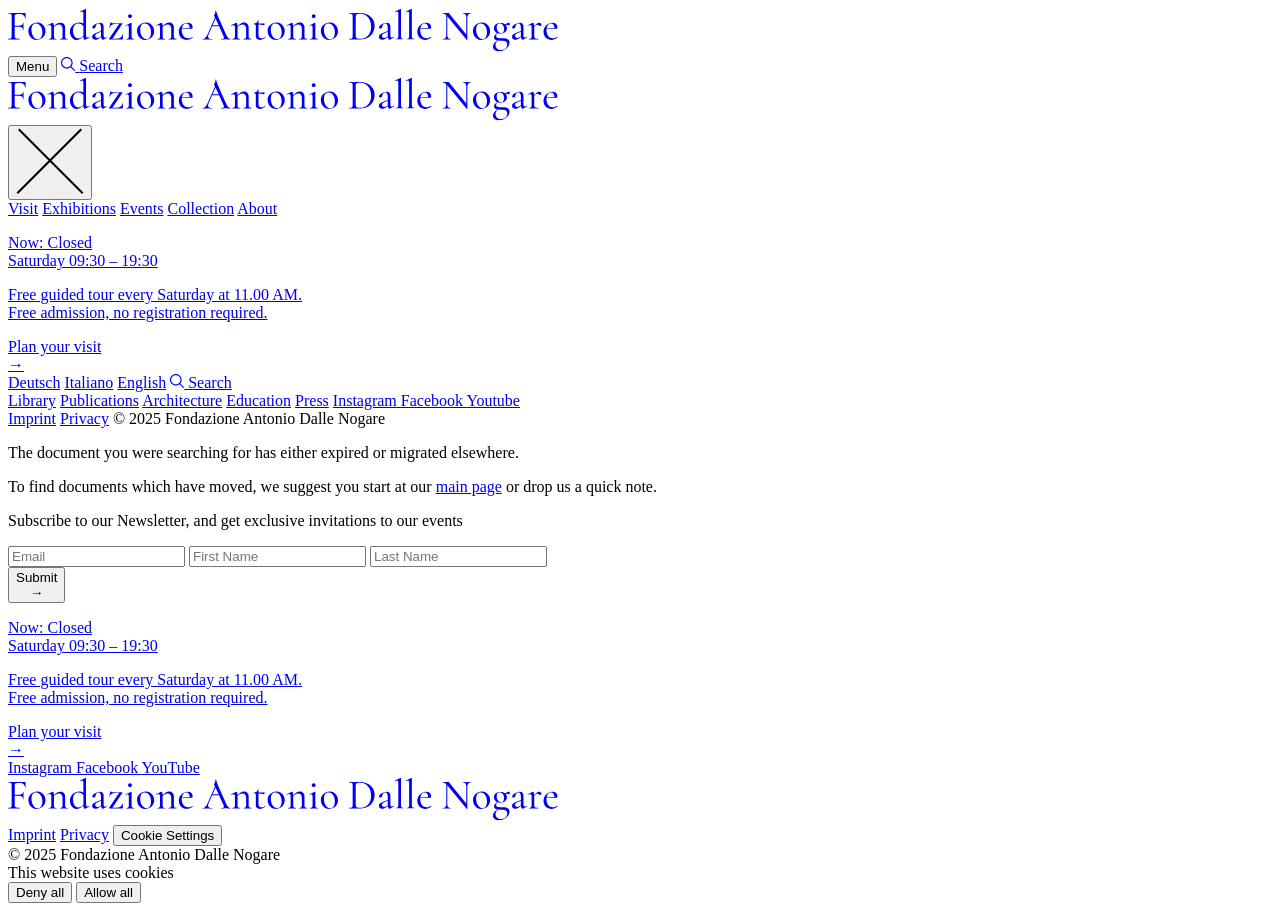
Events (142, 208)
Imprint (32, 418)
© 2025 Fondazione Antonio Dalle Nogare (249, 418)
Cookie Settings (167, 835)
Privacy (84, 418)
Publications (99, 400)
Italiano (88, 382)
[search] (36, 585)
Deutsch (34, 382)
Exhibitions (79, 208)
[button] (40, 892)
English (141, 382)
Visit (23, 208)
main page (469, 486)
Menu (32, 66)
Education (258, 400)
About (257, 208)
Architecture (182, 400)
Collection (200, 208)
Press (312, 400)
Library (32, 400)
